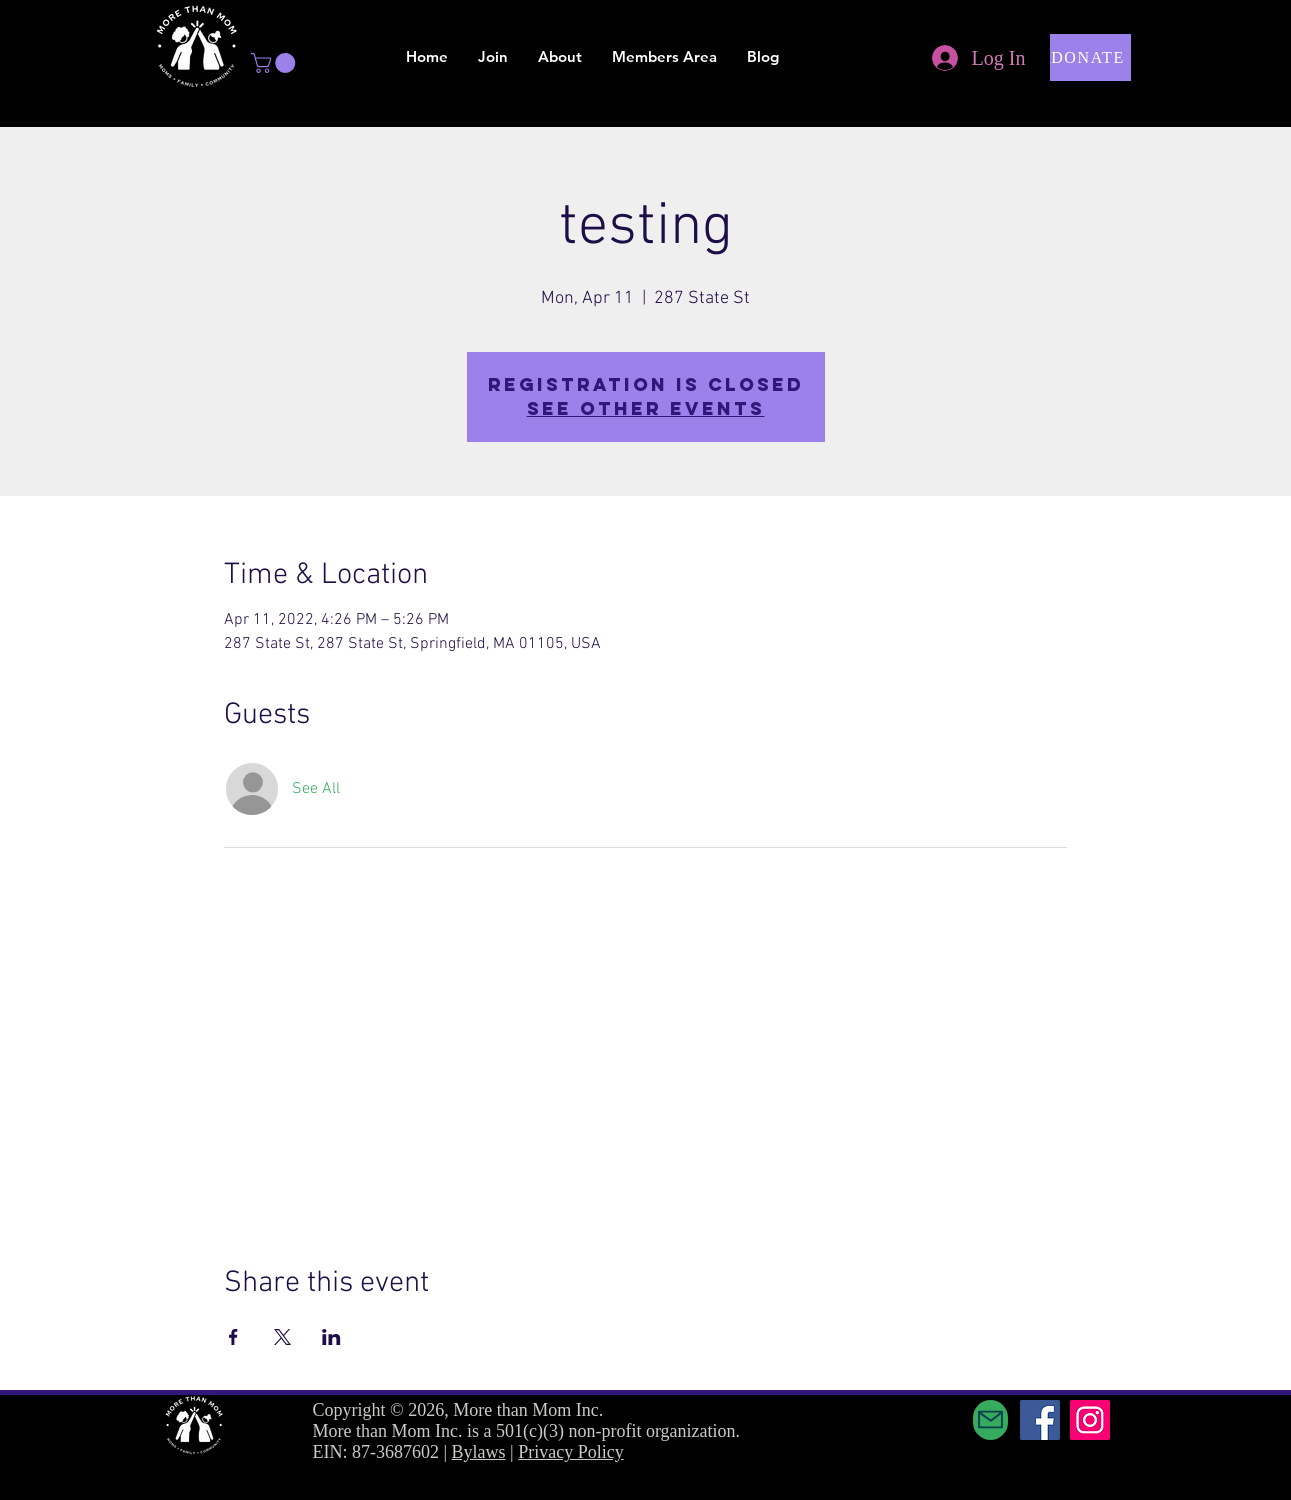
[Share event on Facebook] (233, 1337)
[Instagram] (1090, 1420)
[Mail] (990, 1420)
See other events (646, 408)
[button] (275, 63)
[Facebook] (1040, 1420)
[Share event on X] (282, 1337)
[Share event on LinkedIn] (331, 1337)
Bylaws (479, 1452)
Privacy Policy (571, 1452)
